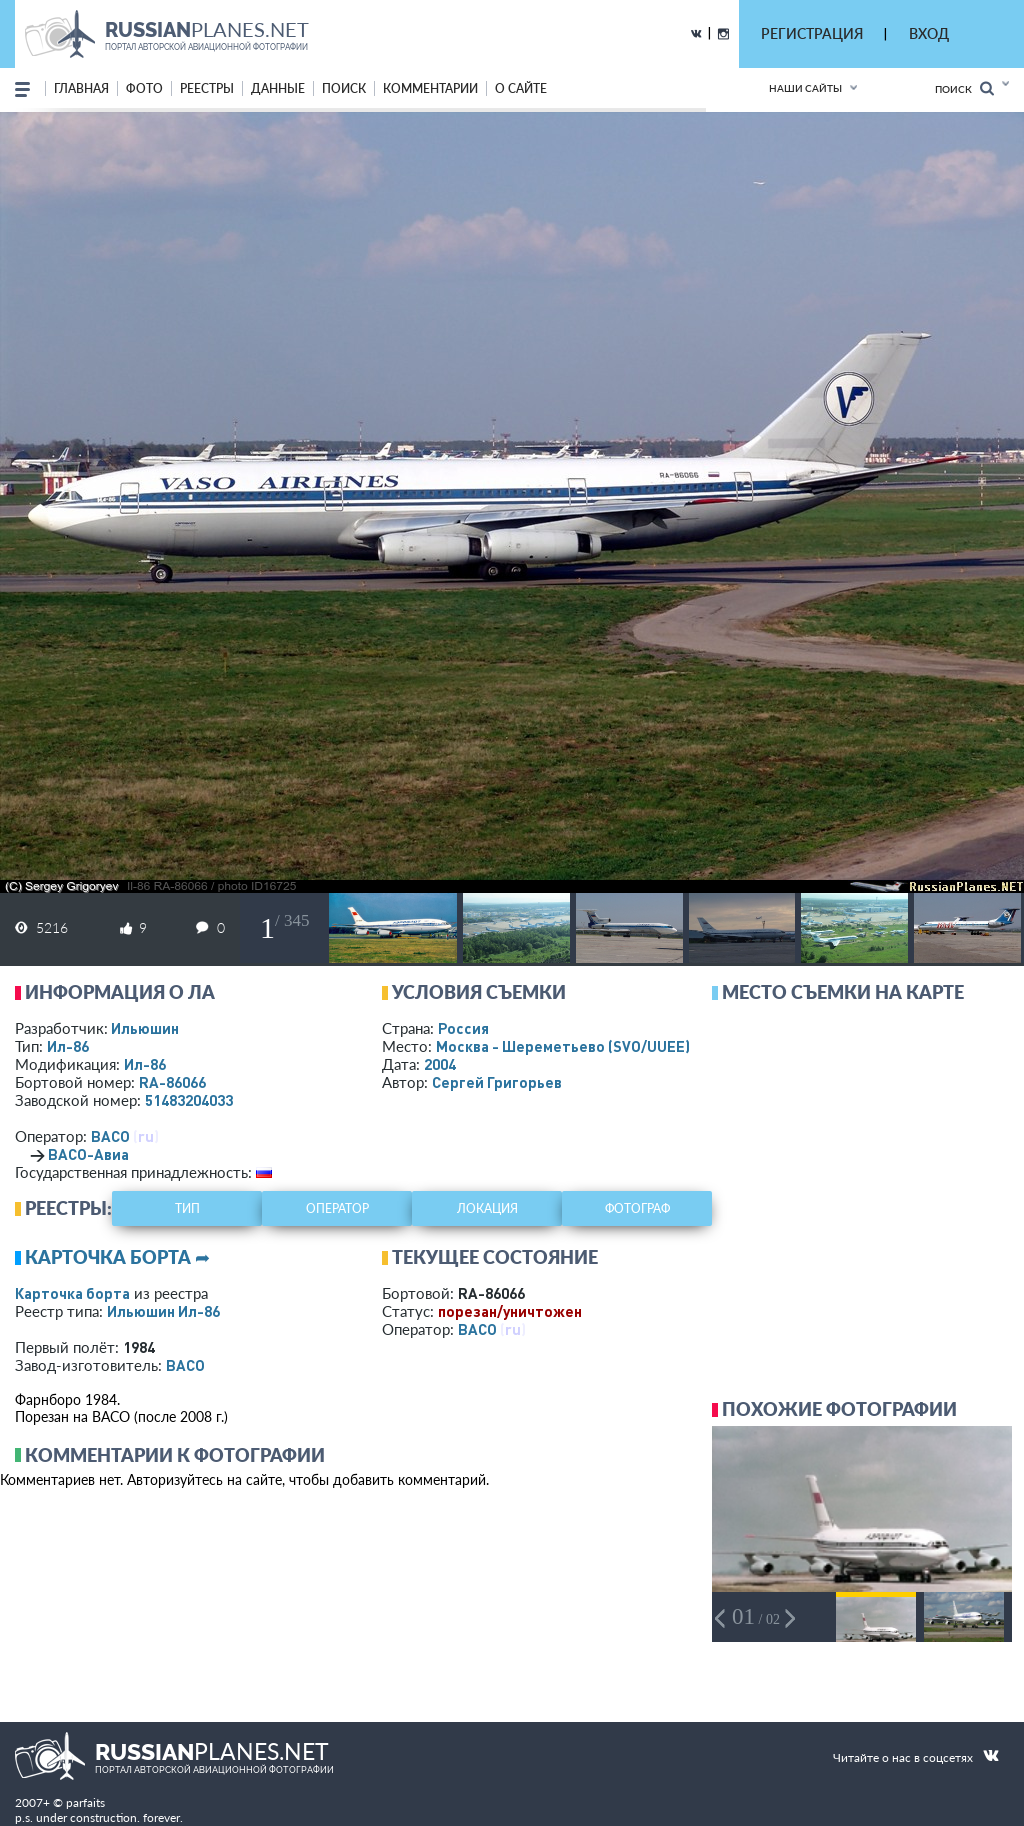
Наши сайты (805, 88)
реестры (207, 88)
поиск (344, 88)
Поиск (964, 88)
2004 (440, 1064)
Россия (463, 1028)
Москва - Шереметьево (563, 1046)
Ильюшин (145, 1028)
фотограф (637, 1208)
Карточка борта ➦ (117, 1257)
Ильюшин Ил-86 (163, 1311)
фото (144, 88)
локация (487, 1208)
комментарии (430, 88)
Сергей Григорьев (497, 1082)
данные (278, 88)
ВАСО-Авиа (88, 1154)
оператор (337, 1208)
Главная (81, 88)
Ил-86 (68, 1046)
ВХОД (929, 33)
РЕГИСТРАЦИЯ (812, 33)
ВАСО (110, 1136)
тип (187, 1208)
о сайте (521, 88)
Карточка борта (72, 1293)
